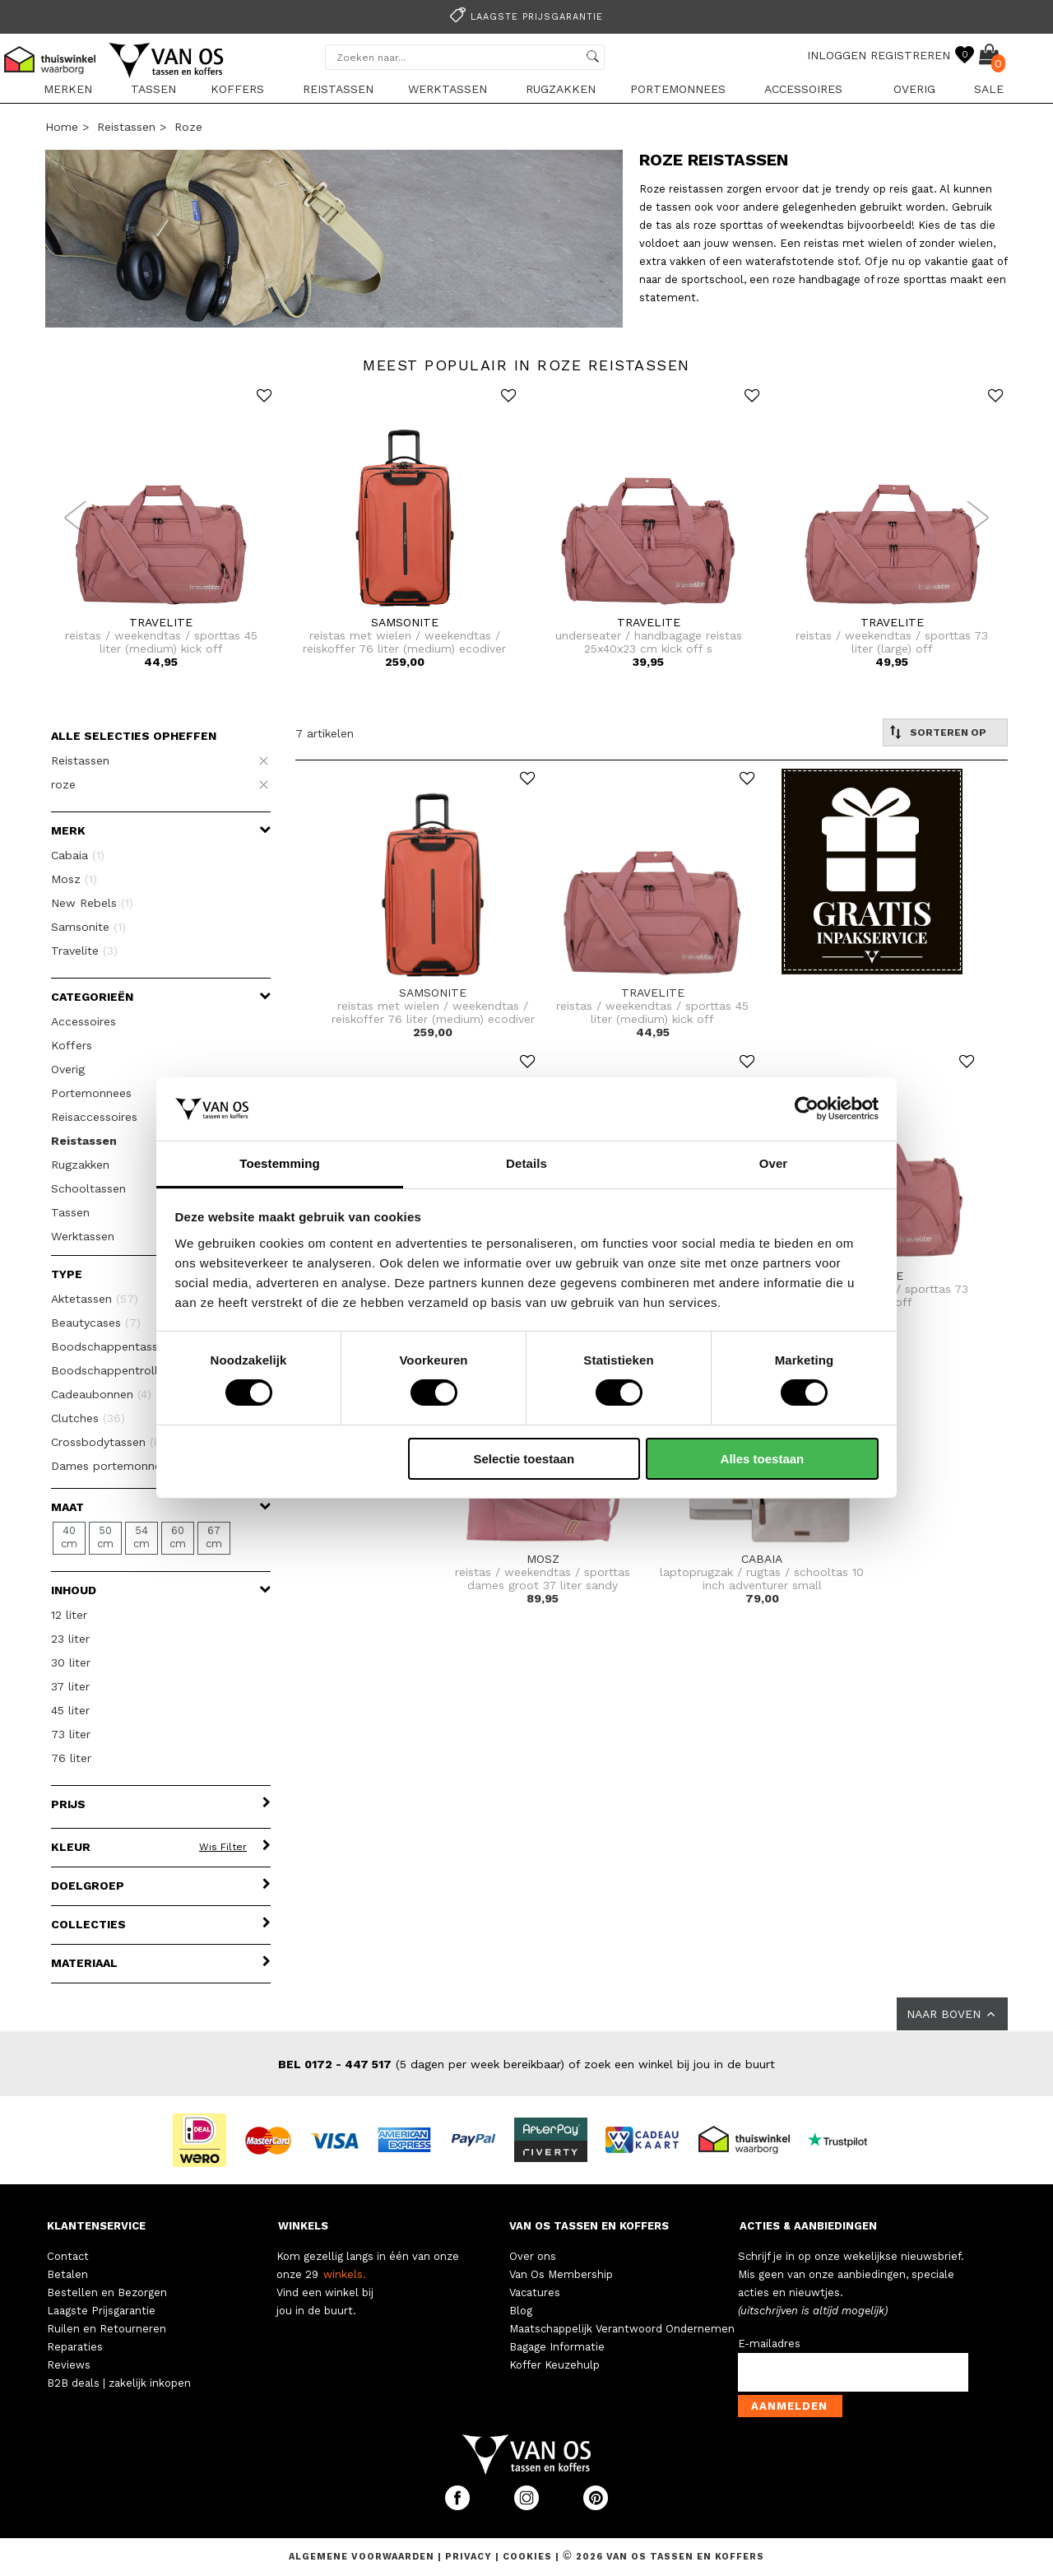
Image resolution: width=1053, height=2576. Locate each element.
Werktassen (447, 88)
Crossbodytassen (113, 1441)
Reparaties (75, 2347)
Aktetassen (94, 1298)
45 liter (70, 1710)
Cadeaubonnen (101, 1394)
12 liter (69, 1614)
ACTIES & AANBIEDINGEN (808, 2226)
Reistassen (338, 88)
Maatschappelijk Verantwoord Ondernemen (622, 2329)
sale (989, 88)
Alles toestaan (763, 1459)
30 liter (70, 1662)
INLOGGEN (836, 55)
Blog (520, 2310)
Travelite (84, 950)
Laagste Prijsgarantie (101, 2310)
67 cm (214, 1537)
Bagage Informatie (557, 2347)
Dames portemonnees (128, 1465)
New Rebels (92, 902)
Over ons (532, 2256)
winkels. (344, 2274)
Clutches (88, 1418)
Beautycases (96, 1322)
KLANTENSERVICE (96, 2226)
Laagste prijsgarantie (524, 17)
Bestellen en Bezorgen (107, 2292)
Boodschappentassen (121, 1346)
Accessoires (803, 88)
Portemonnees (678, 88)
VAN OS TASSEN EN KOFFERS (589, 2226)
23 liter (70, 1638)
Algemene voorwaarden (363, 2556)
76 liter (71, 1758)
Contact (68, 2256)
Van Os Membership (561, 2274)
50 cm (105, 1537)
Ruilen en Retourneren (106, 2329)
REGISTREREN (910, 55)
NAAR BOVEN (952, 2013)
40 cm (69, 1537)
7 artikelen (324, 733)
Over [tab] (773, 1163)
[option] (526, 15)
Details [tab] (526, 1163)
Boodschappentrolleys (125, 1370)
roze (188, 126)
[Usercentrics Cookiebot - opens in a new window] (807, 1108)
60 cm (177, 1537)
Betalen (67, 2274)
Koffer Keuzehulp (554, 2365)
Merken (68, 88)
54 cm (141, 1537)
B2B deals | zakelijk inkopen (119, 2383)
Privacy (470, 2556)
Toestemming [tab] (279, 1163)
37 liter (70, 1686)
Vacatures (534, 2292)
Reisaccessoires (94, 1116)
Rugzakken (561, 88)
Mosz (74, 879)
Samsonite (88, 926)
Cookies (527, 2556)
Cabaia (77, 855)
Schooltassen (88, 1188)
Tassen (153, 88)
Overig (914, 88)
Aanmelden (789, 2406)
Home (61, 126)
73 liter (70, 1734)
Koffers (237, 88)
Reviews (68, 2365)
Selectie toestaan (524, 1459)
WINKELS (303, 2226)
